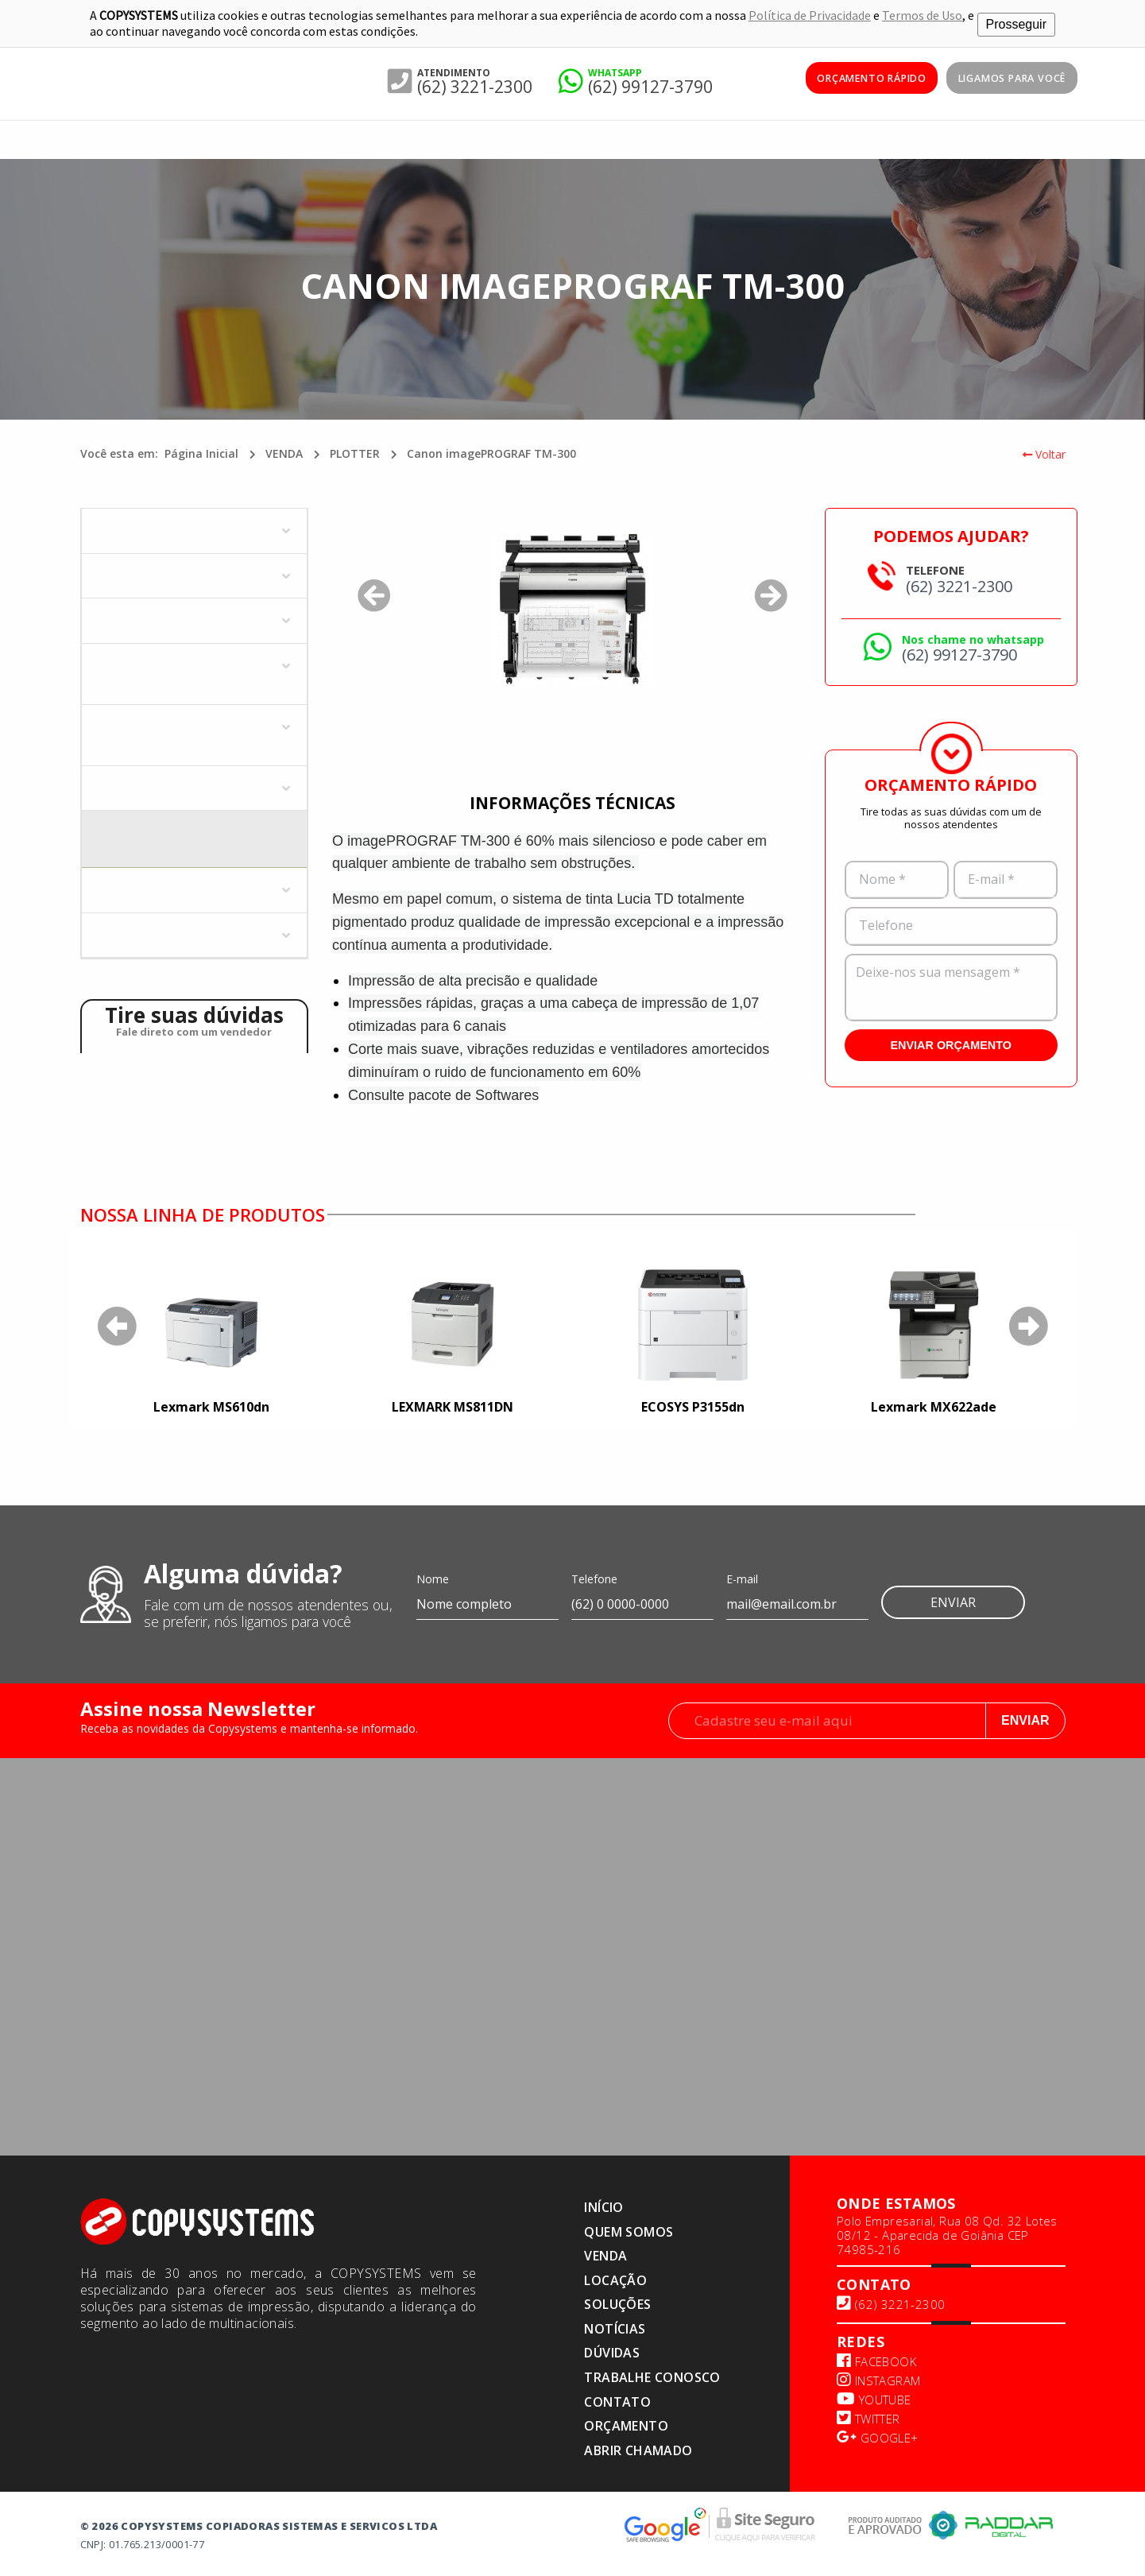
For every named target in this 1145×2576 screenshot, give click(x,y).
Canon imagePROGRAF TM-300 (491, 451)
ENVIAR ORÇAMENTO (951, 1042)
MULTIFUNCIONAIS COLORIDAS (179, 618)
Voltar (1044, 451)
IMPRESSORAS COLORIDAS (166, 528)
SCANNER (120, 887)
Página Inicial (201, 451)
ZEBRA (112, 932)
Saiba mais (983, 1211)
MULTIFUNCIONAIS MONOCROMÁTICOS (149, 670)
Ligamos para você (1004, 79)
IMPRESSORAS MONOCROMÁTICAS (189, 572)
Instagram (878, 2377)
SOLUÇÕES (617, 2302)
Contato (617, 2399)
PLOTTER (355, 451)
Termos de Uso (922, 13)
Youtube (874, 2396)
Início (603, 2205)
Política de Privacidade (810, 13)
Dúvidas (612, 2350)
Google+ (878, 2435)
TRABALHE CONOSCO (652, 2375)
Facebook (876, 2358)
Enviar (953, 1600)
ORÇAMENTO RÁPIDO (846, 79)
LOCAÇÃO (615, 2278)
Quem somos (628, 2228)
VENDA (284, 451)
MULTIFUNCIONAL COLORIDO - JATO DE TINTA (194, 731)
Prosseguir (1016, 22)
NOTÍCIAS (614, 2326)
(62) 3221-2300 (474, 84)
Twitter (868, 2415)
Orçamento (626, 2423)
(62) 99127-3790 (650, 84)
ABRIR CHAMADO (638, 2448)
